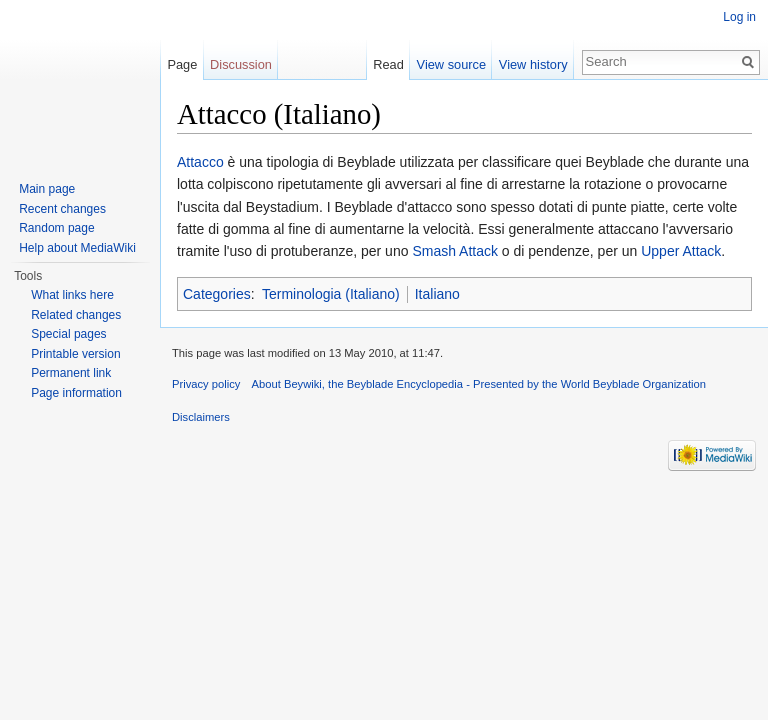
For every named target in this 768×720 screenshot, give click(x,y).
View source (451, 64)
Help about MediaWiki (77, 248)
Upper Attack (681, 251)
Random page (56, 228)
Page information (76, 393)
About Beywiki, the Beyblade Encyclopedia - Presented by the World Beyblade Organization (479, 384)
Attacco (200, 162)
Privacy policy (206, 384)
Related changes (76, 315)
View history (533, 64)
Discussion (241, 64)
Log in (739, 17)
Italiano (437, 294)
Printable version (75, 354)
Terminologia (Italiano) (331, 294)
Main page (47, 189)
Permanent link (71, 373)
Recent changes (62, 209)
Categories (217, 294)
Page (182, 64)
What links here (72, 295)
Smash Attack (455, 251)
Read (388, 64)
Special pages (68, 334)
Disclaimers (201, 417)
